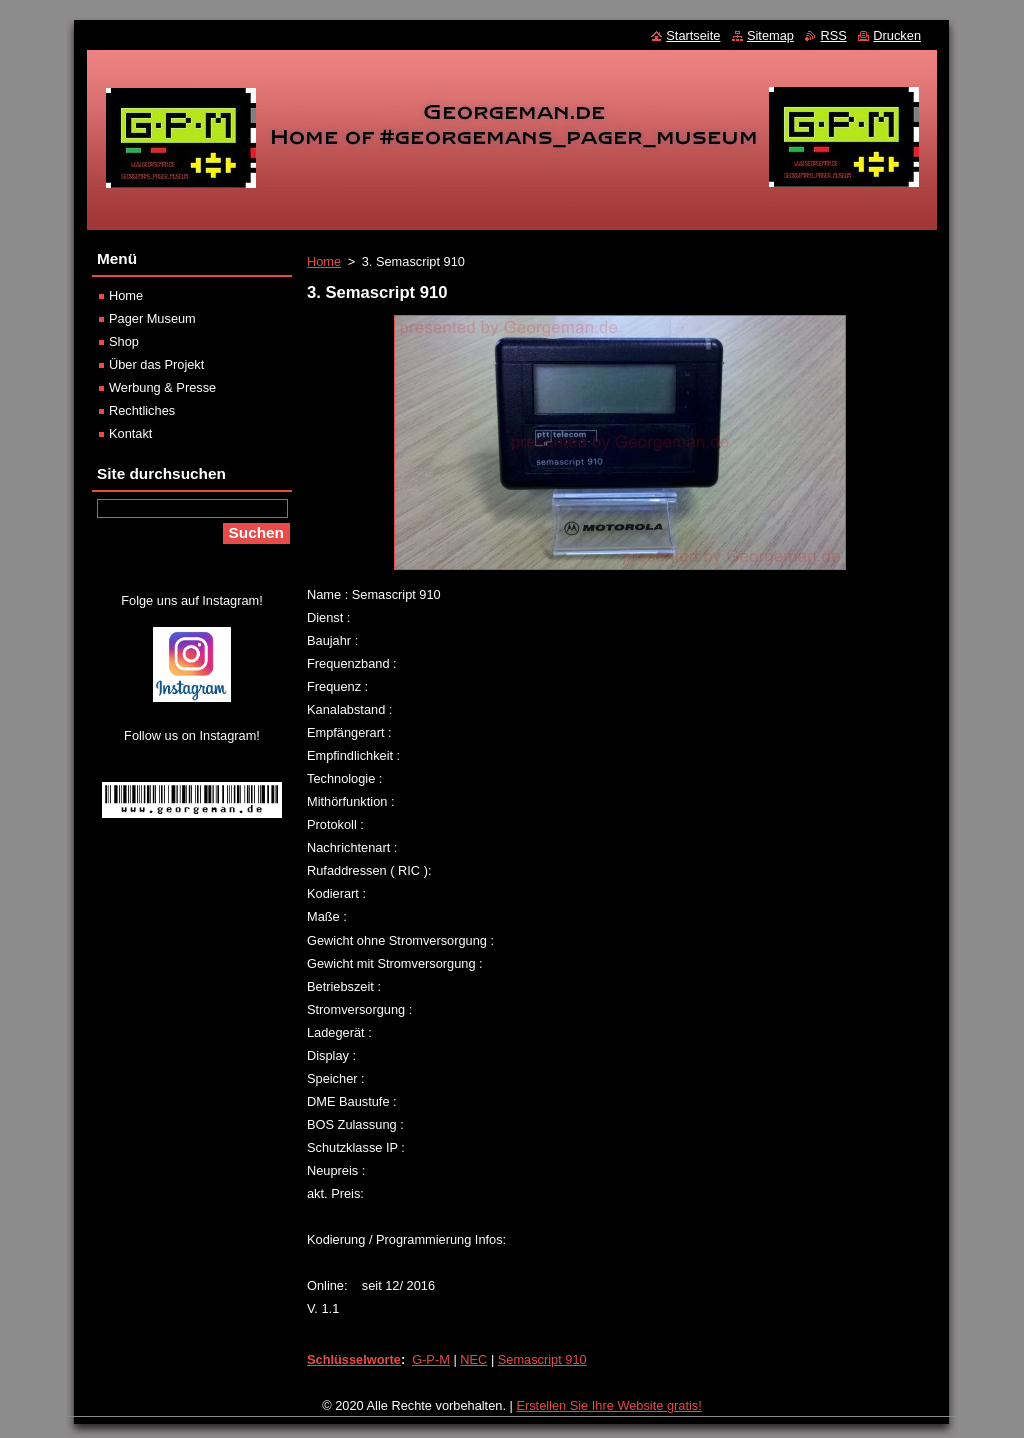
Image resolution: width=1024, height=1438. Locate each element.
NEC (473, 1359)
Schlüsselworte (354, 1359)
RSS (833, 35)
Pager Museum (152, 318)
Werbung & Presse (162, 387)
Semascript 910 (542, 1359)
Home (324, 261)
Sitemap (770, 35)
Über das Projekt (156, 364)
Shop (124, 341)
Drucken (897, 35)
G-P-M (431, 1359)
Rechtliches (142, 410)
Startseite (693, 35)
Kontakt (130, 433)
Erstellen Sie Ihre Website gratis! (608, 1405)
